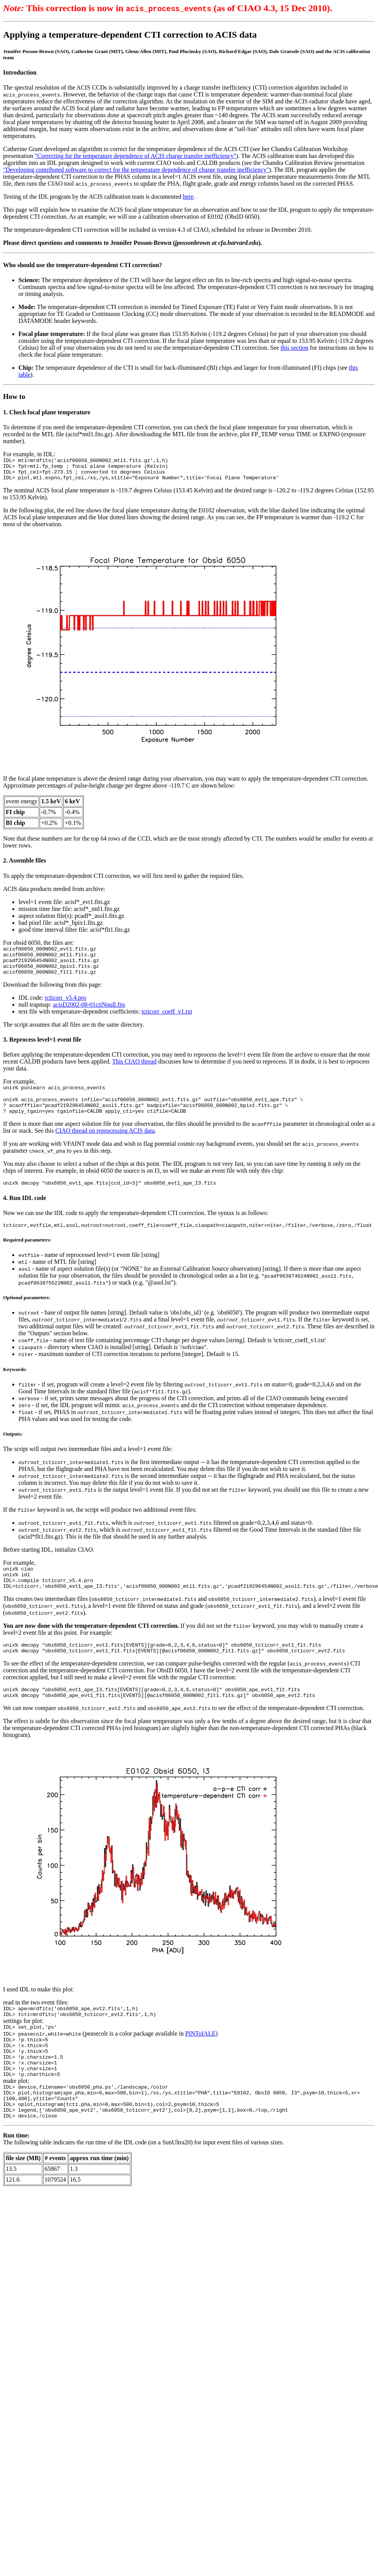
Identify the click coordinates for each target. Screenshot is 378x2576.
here (188, 196)
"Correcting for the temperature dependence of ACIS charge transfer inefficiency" (135, 156)
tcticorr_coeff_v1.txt (167, 1022)
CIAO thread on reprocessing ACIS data (105, 1145)
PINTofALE (200, 2063)
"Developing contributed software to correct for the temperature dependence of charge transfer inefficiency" (136, 169)
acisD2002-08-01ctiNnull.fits (89, 1015)
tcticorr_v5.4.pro (66, 1008)
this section (294, 347)
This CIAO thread (134, 1072)
